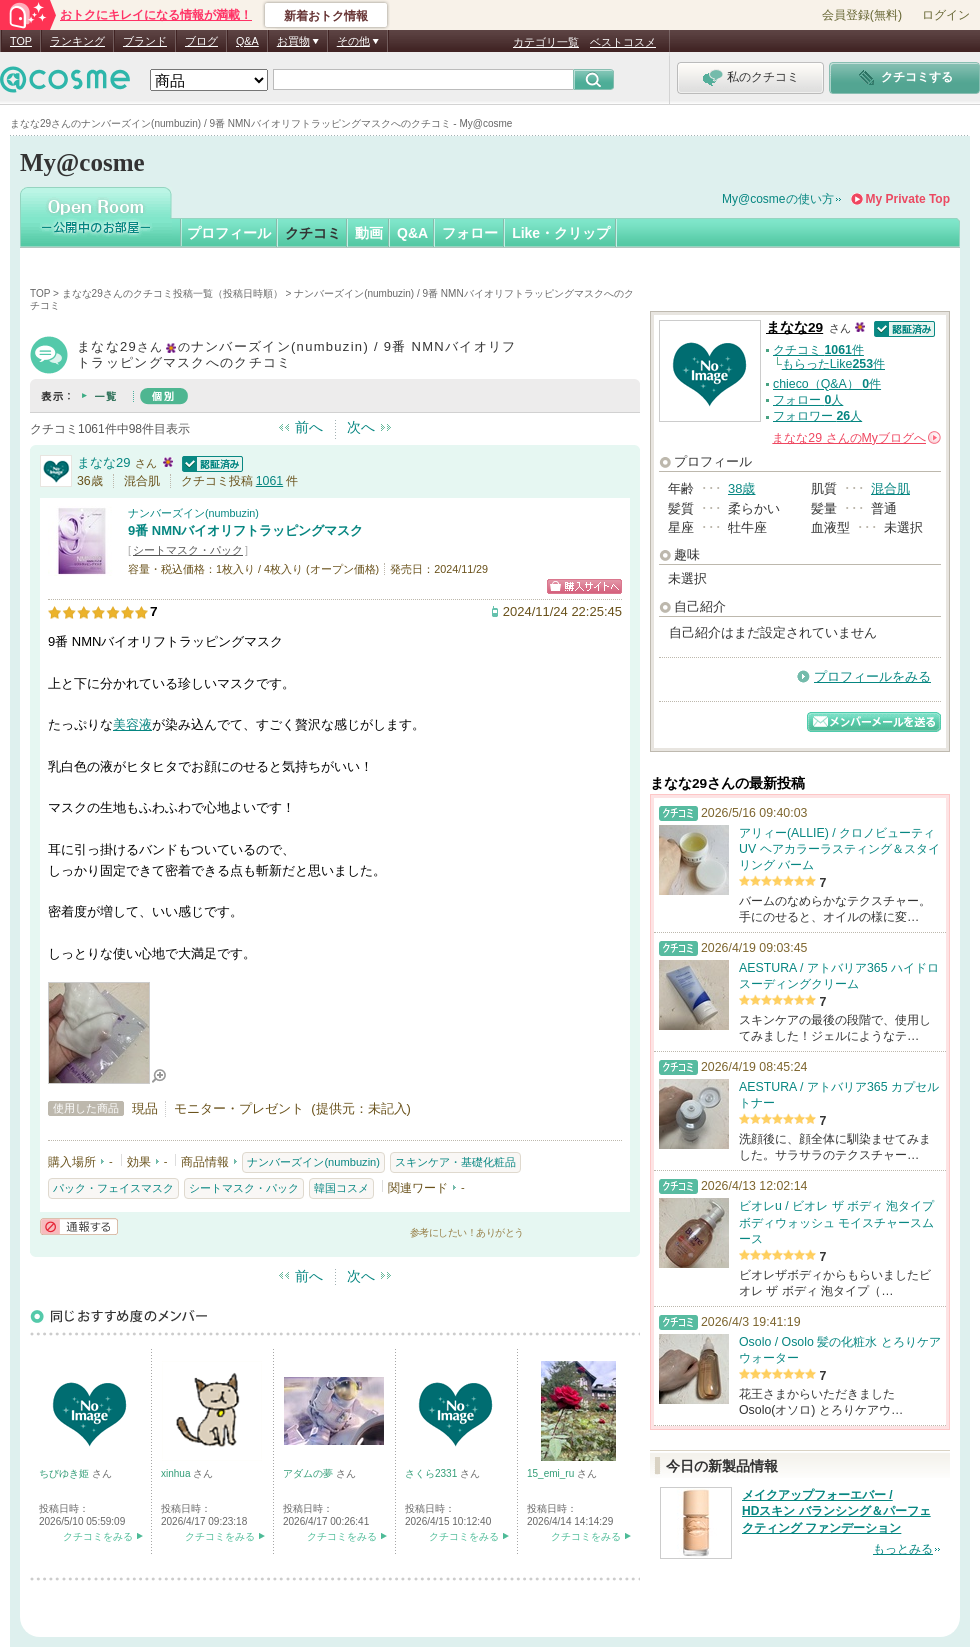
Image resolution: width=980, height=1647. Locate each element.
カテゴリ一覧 (546, 42)
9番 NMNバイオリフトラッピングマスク (245, 530)
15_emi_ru (552, 1473)
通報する (79, 1226)
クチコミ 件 (818, 350)
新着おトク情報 (326, 16)
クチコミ (313, 233)
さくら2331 (432, 1473)
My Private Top (908, 199)
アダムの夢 (309, 1473)
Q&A (247, 41)
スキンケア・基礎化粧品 (455, 1162)
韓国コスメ (341, 1188)
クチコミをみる (98, 1536)
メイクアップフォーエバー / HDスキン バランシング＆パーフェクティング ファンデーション (836, 1512)
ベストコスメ (623, 42)
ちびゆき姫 (65, 1473)
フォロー (470, 233)
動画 (369, 233)
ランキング (77, 41)
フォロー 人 (808, 400)
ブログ (201, 41)
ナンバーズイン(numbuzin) (193, 513)
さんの (856, 438)
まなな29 (103, 462)
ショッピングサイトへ (584, 586)
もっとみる (903, 1549)
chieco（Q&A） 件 (827, 384)
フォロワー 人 (817, 416)
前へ (309, 427)
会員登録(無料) (862, 15)
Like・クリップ (561, 233)
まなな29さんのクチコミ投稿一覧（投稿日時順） (172, 293)
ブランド (145, 41)
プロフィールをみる (872, 676)
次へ (361, 427)
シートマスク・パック (188, 550)
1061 (269, 481)
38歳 (741, 488)
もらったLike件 (833, 364)
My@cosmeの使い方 (778, 199)
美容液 (132, 724)
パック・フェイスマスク (113, 1188)
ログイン (946, 15)
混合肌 (890, 488)
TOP (21, 41)
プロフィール (229, 233)
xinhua (177, 1473)
